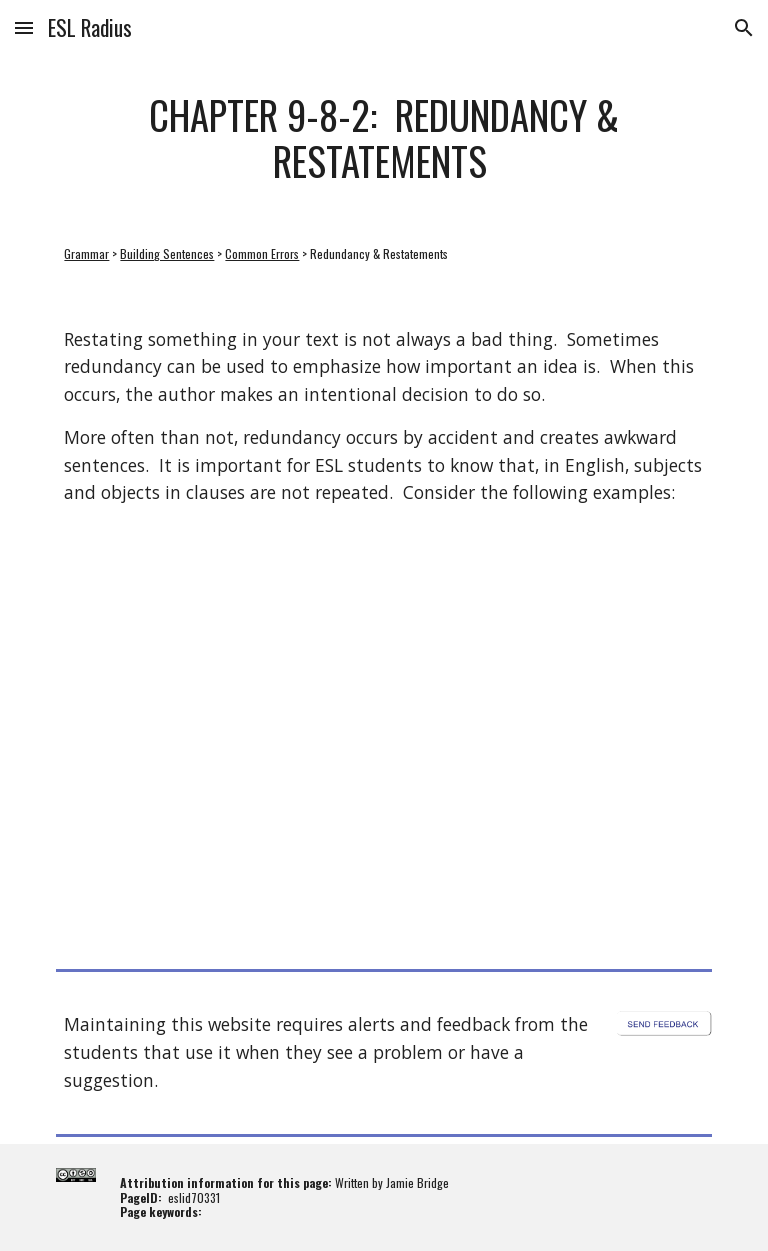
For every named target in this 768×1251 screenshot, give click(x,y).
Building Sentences (167, 253)
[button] (24, 27)
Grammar (86, 253)
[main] (383, 137)
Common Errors (262, 253)
